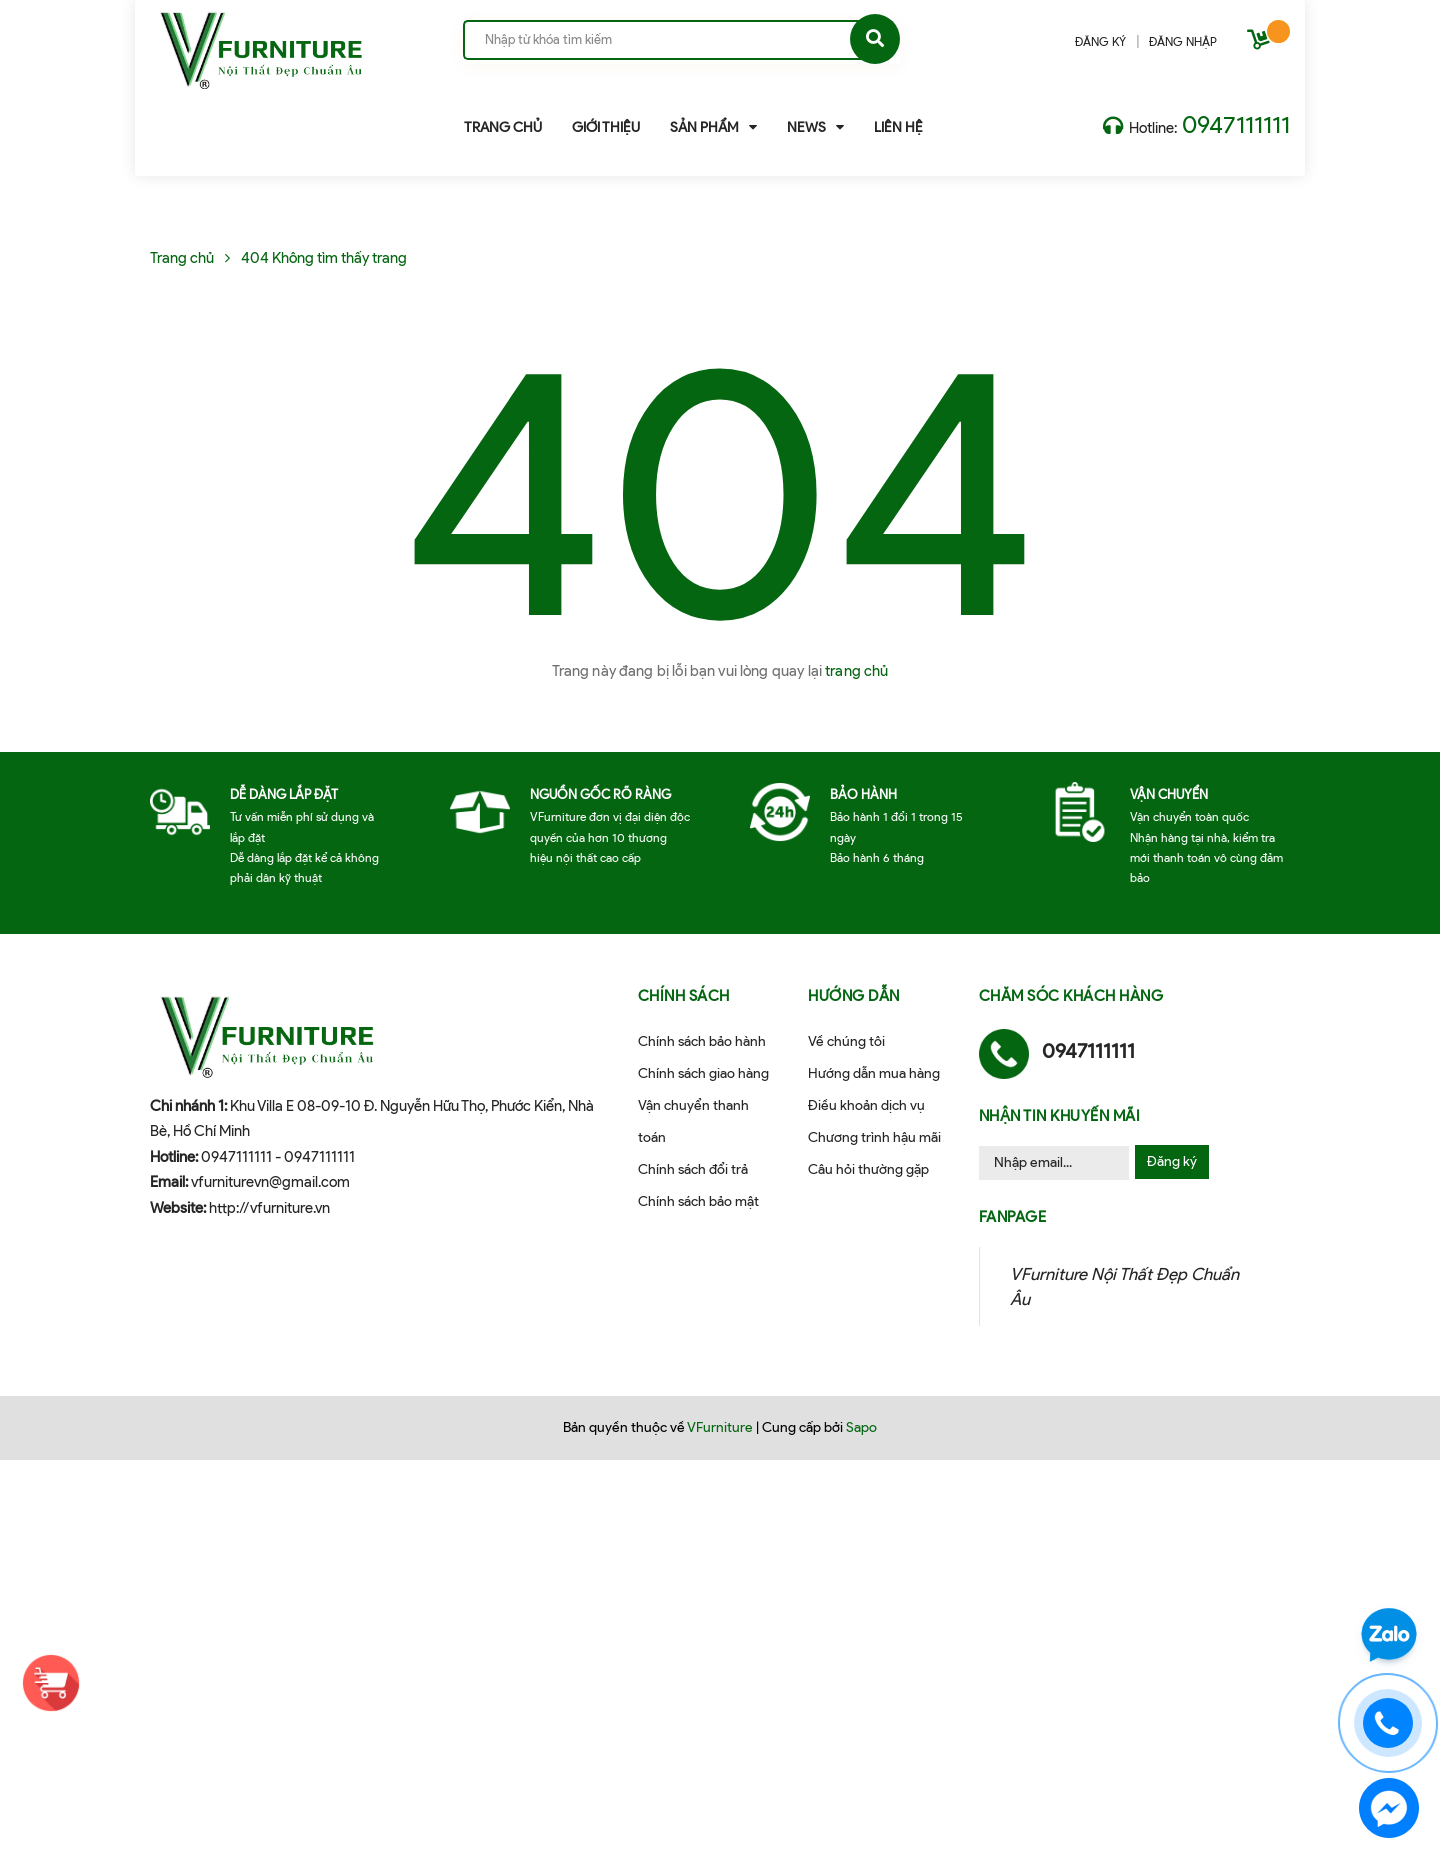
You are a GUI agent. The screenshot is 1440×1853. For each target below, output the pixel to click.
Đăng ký (1172, 1161)
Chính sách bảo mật (698, 1201)
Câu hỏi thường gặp (868, 1169)
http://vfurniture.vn (269, 1208)
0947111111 (1236, 124)
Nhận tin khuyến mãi (1060, 1116)
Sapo (861, 1427)
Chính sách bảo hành (702, 1041)
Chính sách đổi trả (693, 1169)
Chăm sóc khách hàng (1071, 996)
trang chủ (856, 671)
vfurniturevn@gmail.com (270, 1182)
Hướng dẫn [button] (854, 996)
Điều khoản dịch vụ (866, 1105)
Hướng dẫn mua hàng (874, 1073)
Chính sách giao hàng (703, 1073)
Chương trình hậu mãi (874, 1137)
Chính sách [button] (684, 996)
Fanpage (1013, 1217)
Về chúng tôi (846, 1041)
